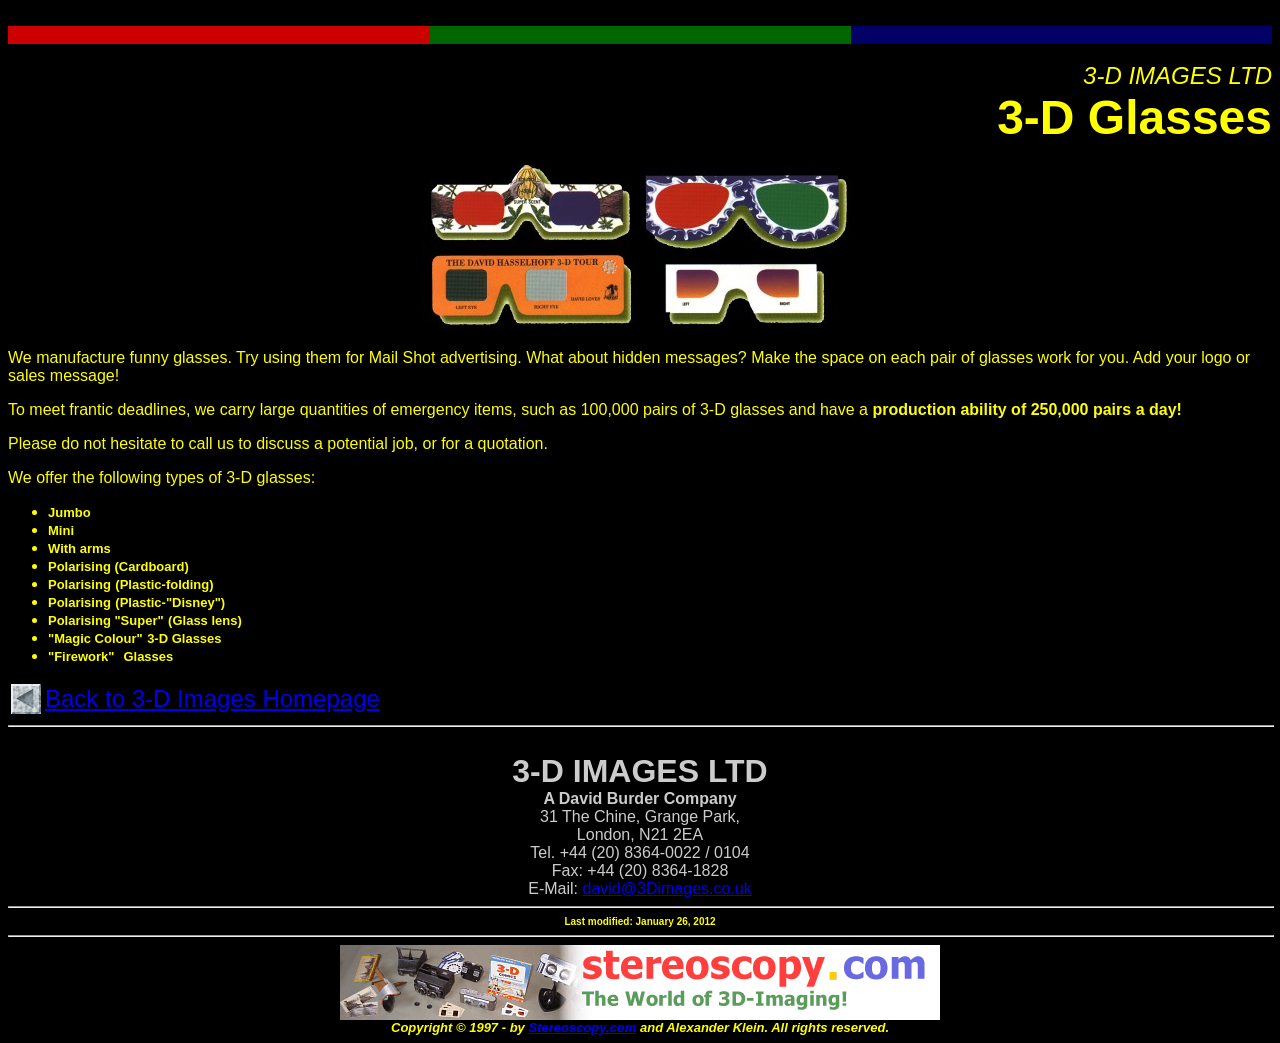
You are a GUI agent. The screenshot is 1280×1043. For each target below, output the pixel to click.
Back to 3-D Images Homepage (212, 698)
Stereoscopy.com (582, 1027)
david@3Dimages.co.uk (667, 888)
